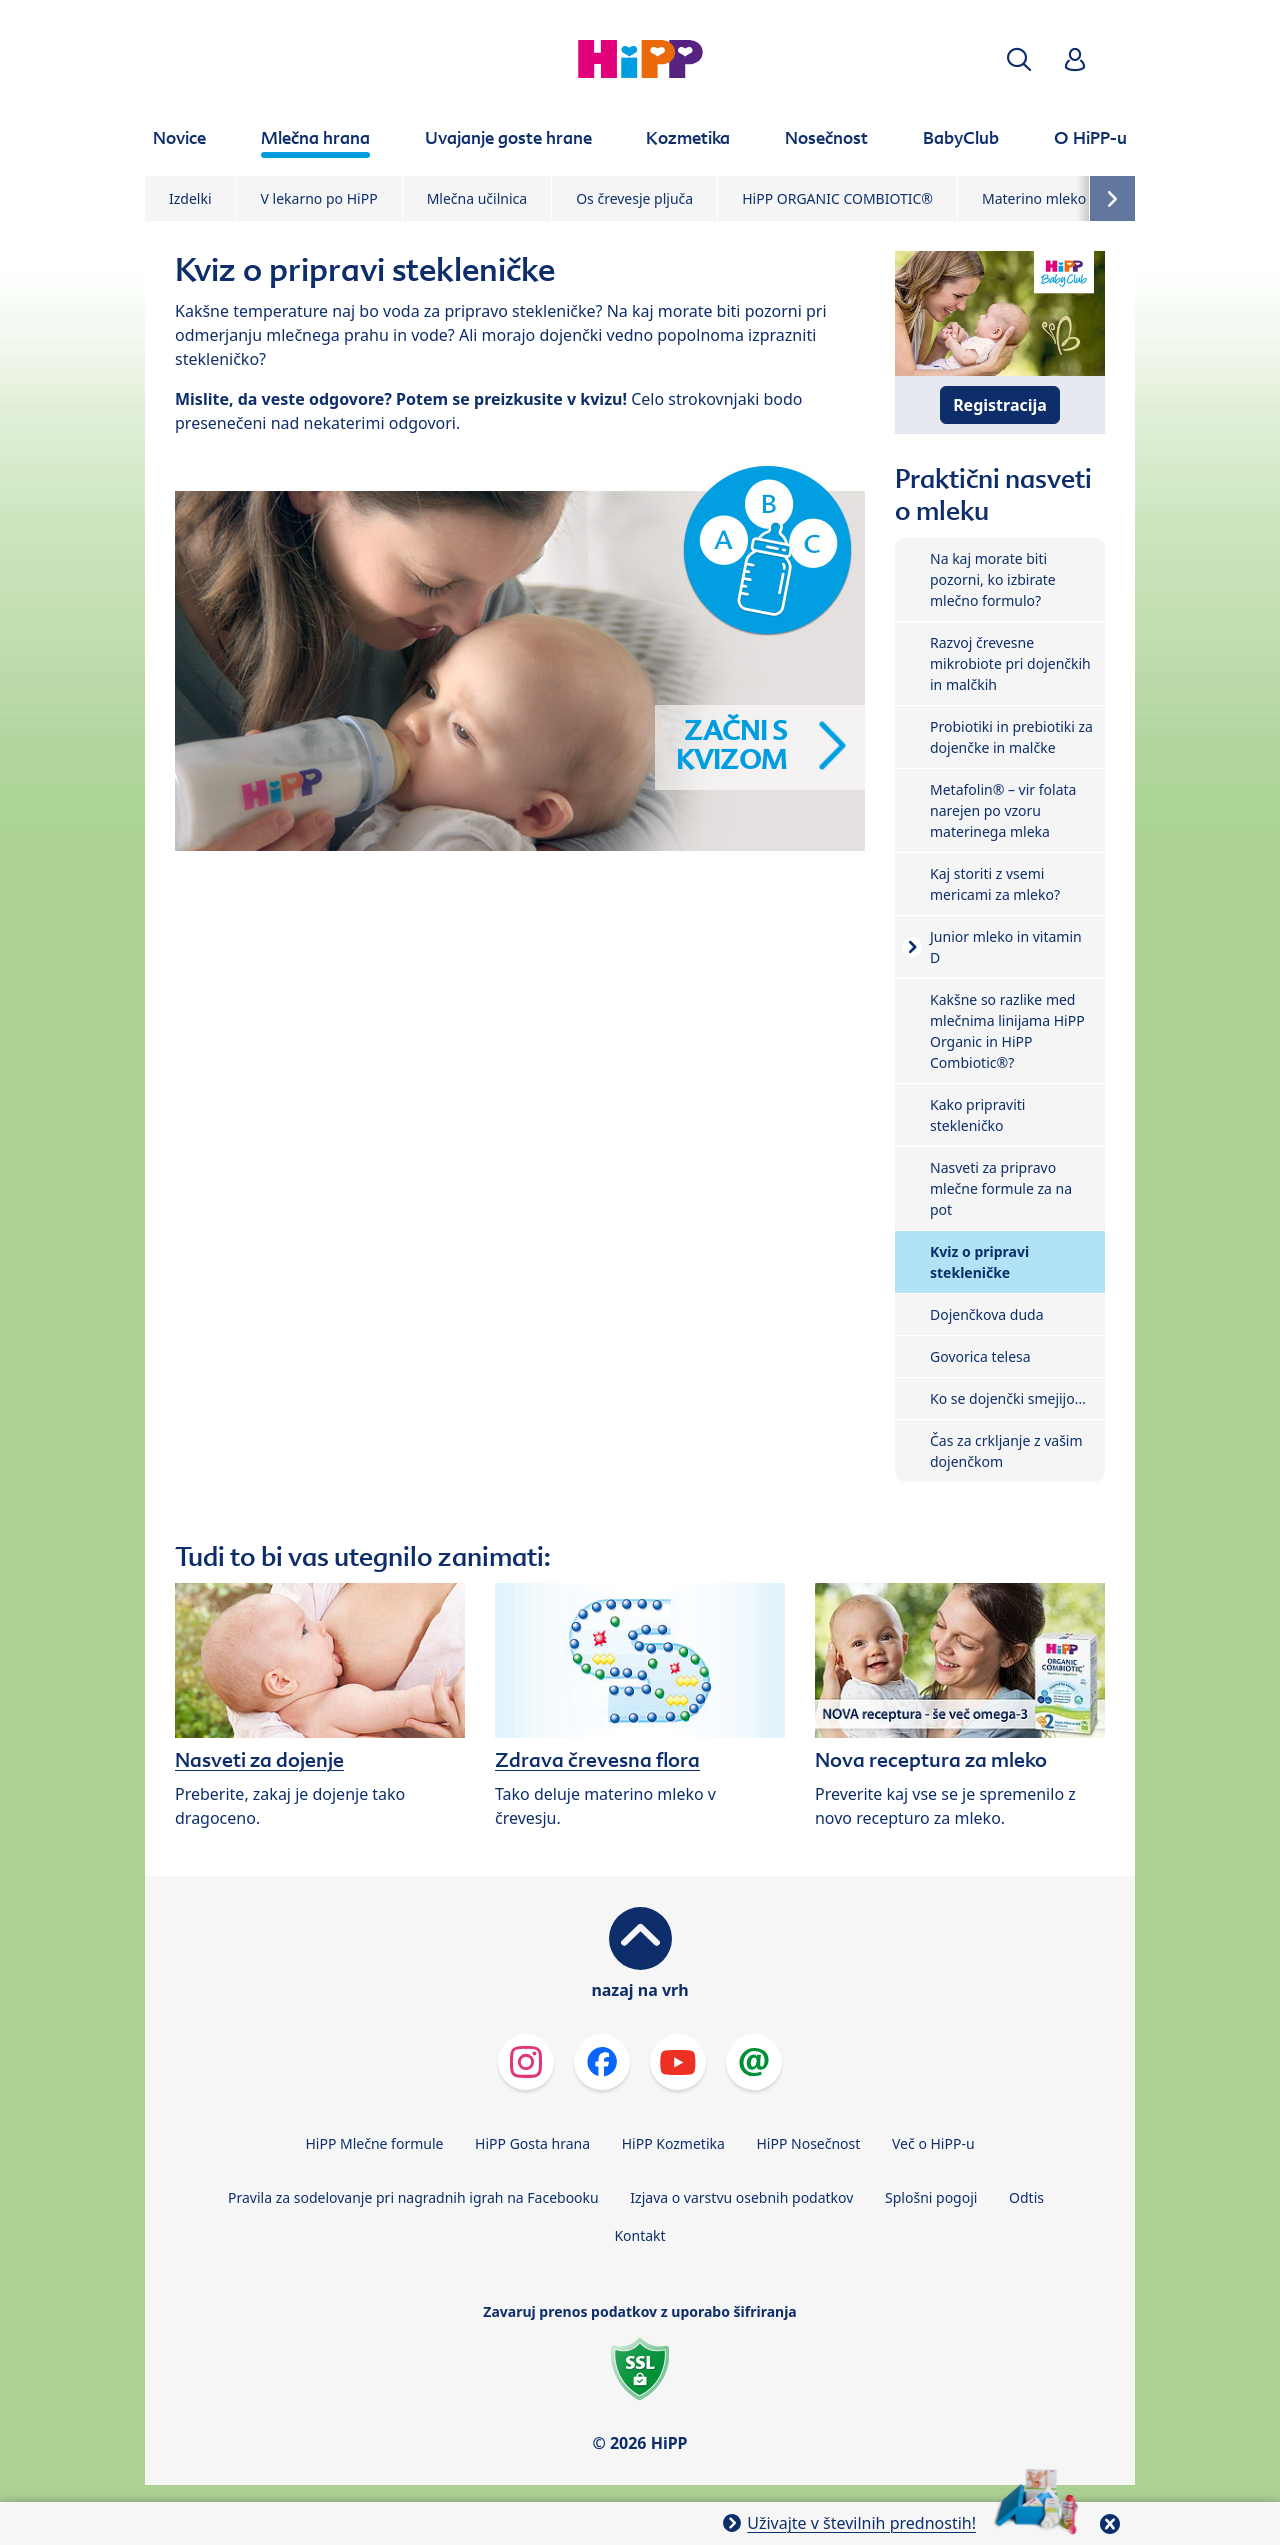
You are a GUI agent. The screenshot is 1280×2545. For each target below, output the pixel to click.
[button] (1019, 59)
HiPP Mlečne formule (374, 2143)
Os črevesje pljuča (634, 198)
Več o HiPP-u (933, 2143)
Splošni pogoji (931, 2197)
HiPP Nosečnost (808, 2143)
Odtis (1026, 2197)
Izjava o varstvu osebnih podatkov (741, 2197)
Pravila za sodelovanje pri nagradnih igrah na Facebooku (413, 2197)
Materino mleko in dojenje (1068, 198)
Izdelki (190, 198)
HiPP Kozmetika (673, 2143)
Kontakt (639, 2235)
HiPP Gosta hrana (532, 2143)
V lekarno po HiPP (319, 198)
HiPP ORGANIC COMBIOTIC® (837, 198)
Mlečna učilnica (477, 198)
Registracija (1000, 405)
